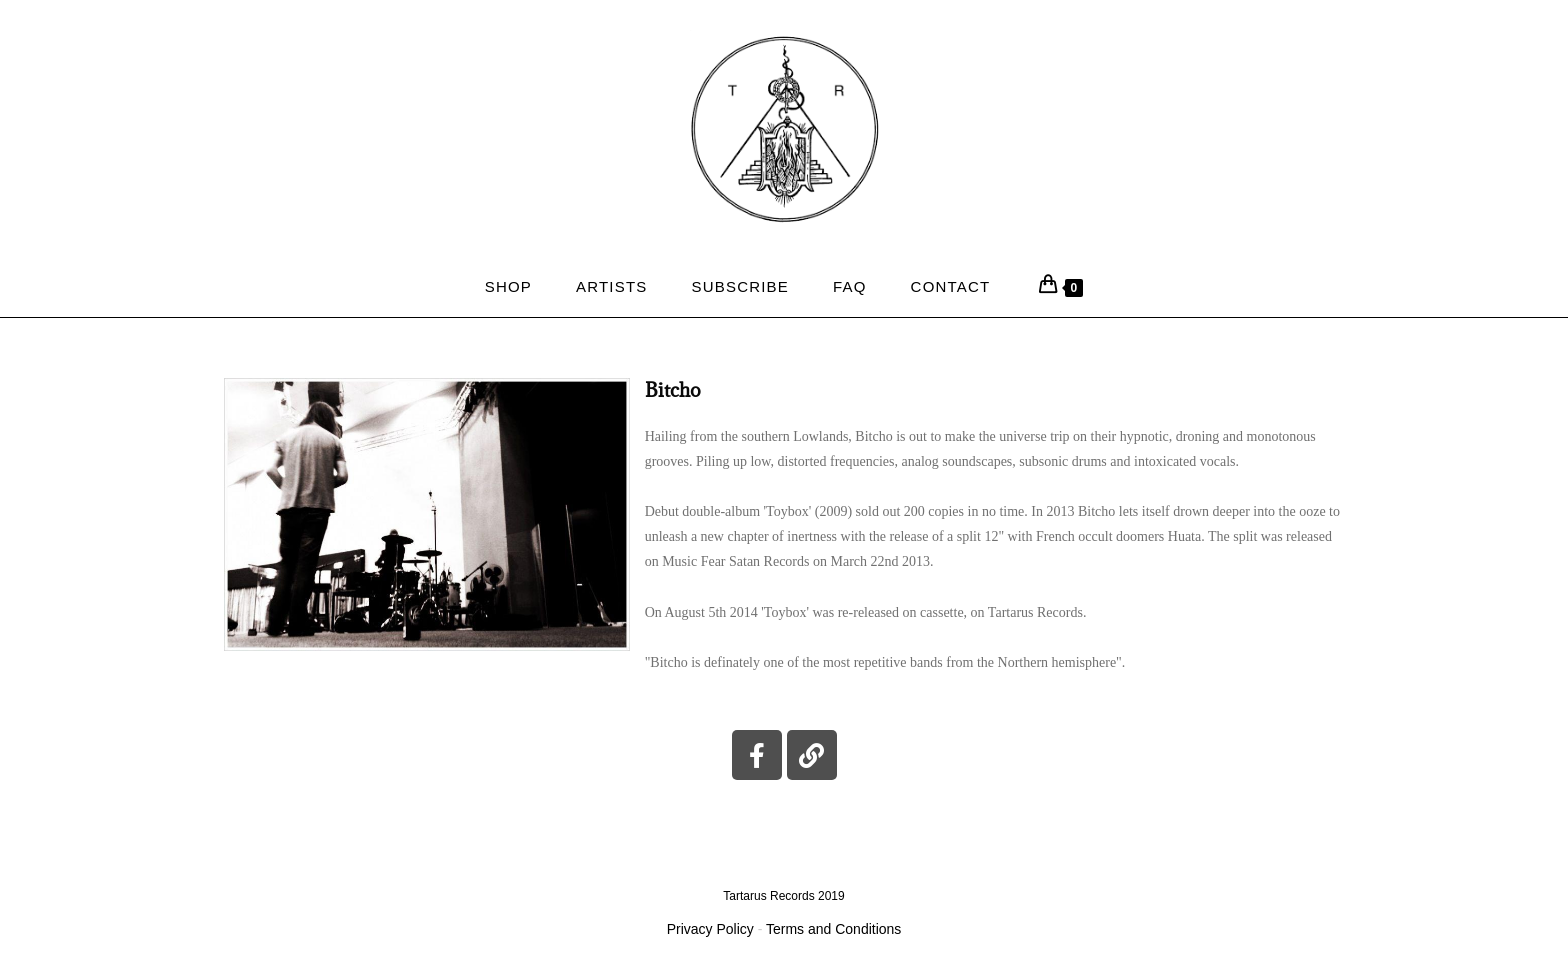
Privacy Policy (710, 929)
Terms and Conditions (833, 929)
